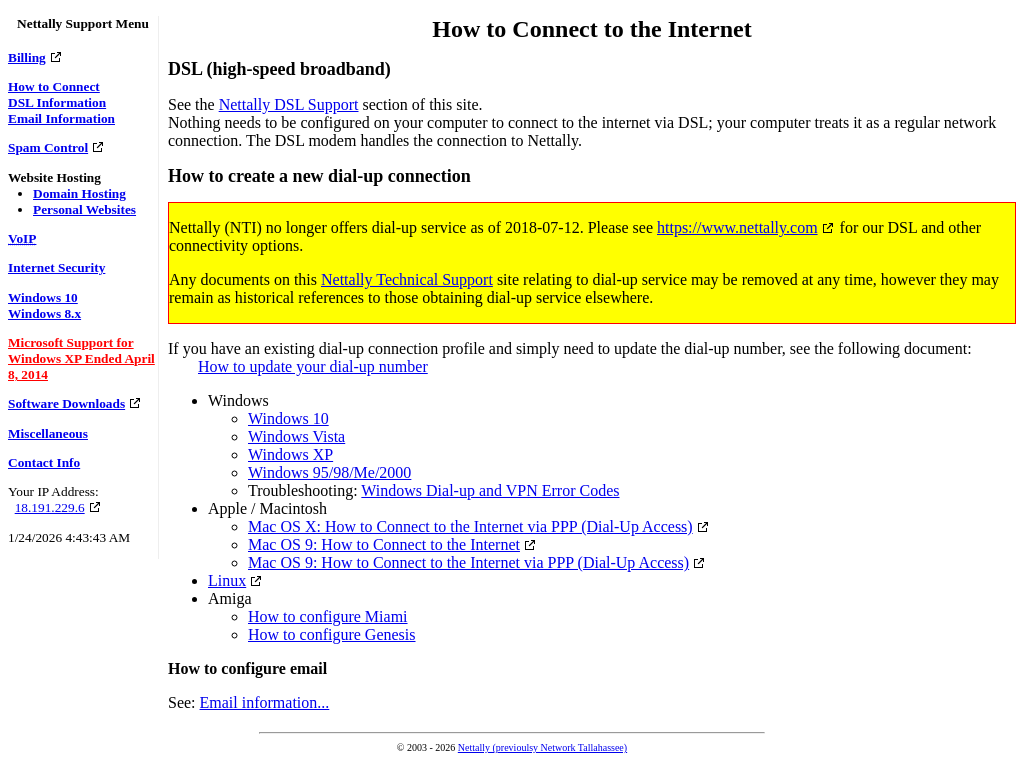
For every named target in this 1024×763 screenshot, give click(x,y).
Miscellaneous (48, 433)
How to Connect (54, 86)
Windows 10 (43, 297)
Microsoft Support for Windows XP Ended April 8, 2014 (81, 358)
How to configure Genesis (332, 634)
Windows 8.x (44, 313)
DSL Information (57, 102)
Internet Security (56, 267)
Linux (227, 580)
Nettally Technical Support (407, 279)
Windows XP (290, 454)
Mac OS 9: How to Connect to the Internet (384, 544)
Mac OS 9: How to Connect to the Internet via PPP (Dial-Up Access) (468, 562)
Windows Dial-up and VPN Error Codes (490, 490)
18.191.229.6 (50, 507)
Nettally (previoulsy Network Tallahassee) (542, 747)
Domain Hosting (79, 193)
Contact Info (44, 462)
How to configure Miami (328, 616)
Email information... (265, 702)
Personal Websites (84, 209)
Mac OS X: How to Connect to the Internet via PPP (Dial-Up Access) (470, 526)
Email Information (61, 118)
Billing (27, 57)
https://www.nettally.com (737, 227)
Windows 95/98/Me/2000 (329, 472)
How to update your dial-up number (313, 366)
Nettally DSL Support (289, 104)
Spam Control (48, 147)
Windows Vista (296, 436)
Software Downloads (66, 403)
